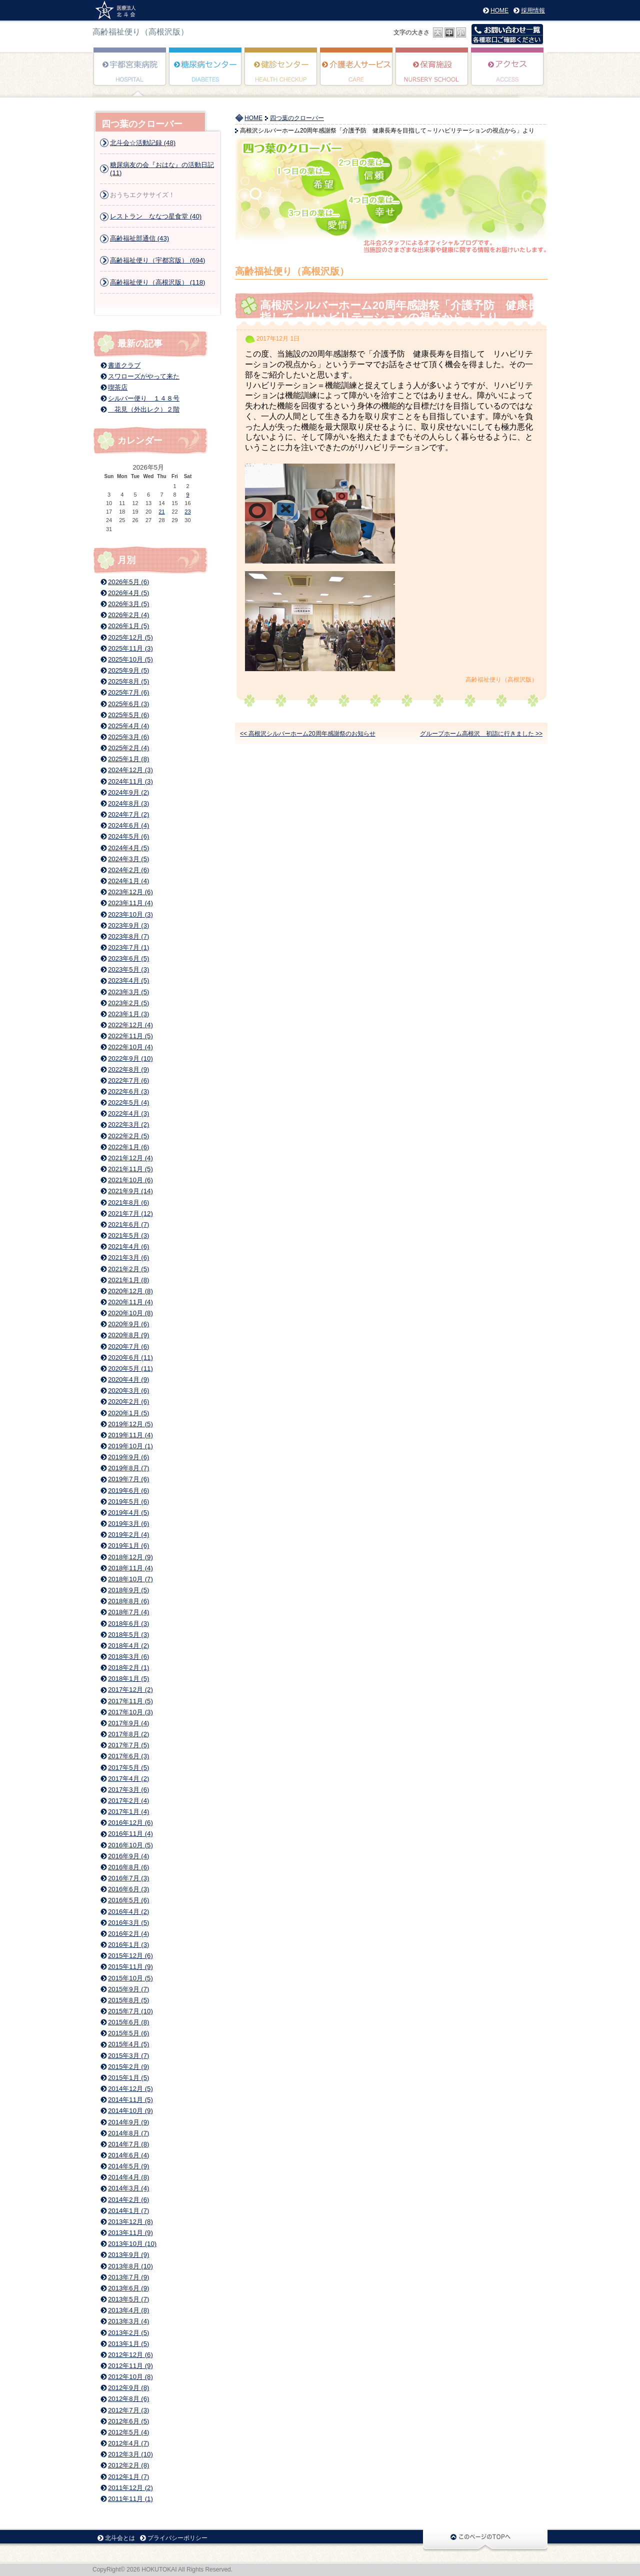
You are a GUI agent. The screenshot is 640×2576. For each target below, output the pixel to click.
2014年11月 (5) (130, 2099)
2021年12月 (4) (130, 1158)
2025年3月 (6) (128, 737)
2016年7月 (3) (128, 1878)
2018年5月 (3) (128, 1634)
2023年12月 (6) (130, 892)
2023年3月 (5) (128, 992)
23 (187, 512)
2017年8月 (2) (128, 1734)
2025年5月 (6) (128, 715)
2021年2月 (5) (128, 1269)
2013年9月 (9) (128, 2254)
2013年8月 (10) (130, 2266)
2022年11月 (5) (130, 1036)
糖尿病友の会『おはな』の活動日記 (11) (162, 169)
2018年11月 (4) (130, 1568)
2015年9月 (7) (128, 1989)
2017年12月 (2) (130, 1689)
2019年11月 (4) (130, 1435)
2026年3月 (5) (128, 604)
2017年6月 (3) (128, 1756)
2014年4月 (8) (128, 2177)
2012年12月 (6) (130, 2354)
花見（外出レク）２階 (144, 409)
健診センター (281, 74)
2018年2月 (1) (128, 1667)
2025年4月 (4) (128, 726)
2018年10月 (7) (130, 1579)
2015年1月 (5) (128, 2077)
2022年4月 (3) (128, 1113)
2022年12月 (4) (130, 1025)
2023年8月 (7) (128, 936)
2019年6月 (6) (128, 1490)
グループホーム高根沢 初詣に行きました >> (481, 733)
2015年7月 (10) (130, 2011)
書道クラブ (124, 365)
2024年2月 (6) (128, 870)
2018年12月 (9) (130, 1557)
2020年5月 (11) (130, 1368)
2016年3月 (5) (128, 1922)
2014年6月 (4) (128, 2155)
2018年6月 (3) (128, 1623)
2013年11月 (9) (130, 2232)
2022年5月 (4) (128, 1102)
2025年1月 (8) (128, 759)
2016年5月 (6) (128, 1900)
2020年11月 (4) (130, 1302)
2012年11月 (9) (130, 2365)
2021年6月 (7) (128, 1224)
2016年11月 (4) (130, 1833)
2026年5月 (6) (128, 582)
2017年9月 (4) (128, 1723)
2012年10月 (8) (130, 2376)
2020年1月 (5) (128, 1413)
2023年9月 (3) (128, 925)
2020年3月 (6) (128, 1390)
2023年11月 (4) (130, 903)
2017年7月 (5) (128, 1745)
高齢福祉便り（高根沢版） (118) (157, 282)
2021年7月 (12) (130, 1213)
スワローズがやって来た (144, 376)
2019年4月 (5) (128, 1512)
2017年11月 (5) (130, 1701)
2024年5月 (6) (128, 836)
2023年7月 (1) (128, 947)
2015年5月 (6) (128, 2033)
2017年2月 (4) (128, 1800)
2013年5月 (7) (128, 2299)
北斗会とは (120, 2537)
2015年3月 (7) (128, 2055)
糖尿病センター (206, 74)
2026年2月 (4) (128, 615)
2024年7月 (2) (128, 814)
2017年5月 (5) (128, 1767)
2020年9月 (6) (128, 1324)
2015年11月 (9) (130, 1966)
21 (161, 512)
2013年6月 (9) (128, 2288)
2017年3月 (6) (128, 1789)
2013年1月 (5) (128, 2343)
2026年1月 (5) (128, 626)
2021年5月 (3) (128, 1235)
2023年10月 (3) (130, 914)
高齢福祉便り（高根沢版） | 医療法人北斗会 (119, 10)
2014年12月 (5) (130, 2088)
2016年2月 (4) (128, 1933)
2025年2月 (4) (128, 748)
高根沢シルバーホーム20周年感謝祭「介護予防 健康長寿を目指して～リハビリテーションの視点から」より (416, 311)
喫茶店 (118, 387)
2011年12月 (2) (130, 2487)
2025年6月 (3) (128, 704)
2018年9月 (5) (128, 1590)
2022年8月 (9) (128, 1069)
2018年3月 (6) (128, 1656)
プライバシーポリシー (178, 2537)
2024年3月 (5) (128, 859)
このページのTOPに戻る (485, 2539)
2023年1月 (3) (128, 1014)
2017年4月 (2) (128, 1778)
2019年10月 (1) (130, 1446)
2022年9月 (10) (130, 1058)
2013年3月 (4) (128, 2321)
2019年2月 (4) (128, 1534)
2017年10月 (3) (130, 1712)
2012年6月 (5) (128, 2421)
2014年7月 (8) (128, 2144)
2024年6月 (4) (128, 825)
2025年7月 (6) (128, 692)
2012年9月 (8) (128, 2387)
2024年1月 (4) (128, 881)
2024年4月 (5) (128, 848)
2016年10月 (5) (130, 1845)
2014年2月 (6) (128, 2199)
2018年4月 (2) (128, 1645)
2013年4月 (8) (128, 2310)
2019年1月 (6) (128, 1545)
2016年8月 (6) (128, 1867)
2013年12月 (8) (130, 2221)
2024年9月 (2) (128, 792)
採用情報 (533, 10)
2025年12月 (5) (130, 637)
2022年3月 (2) (128, 1124)
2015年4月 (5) (128, 2044)
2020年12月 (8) (130, 1291)
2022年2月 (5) (128, 1136)
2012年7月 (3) (128, 2410)
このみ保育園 (432, 74)
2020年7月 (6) (128, 1346)
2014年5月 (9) (128, 2166)
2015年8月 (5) (128, 2000)
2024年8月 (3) (128, 803)
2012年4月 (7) (128, 2443)
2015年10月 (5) (130, 1978)
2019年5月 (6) (128, 1501)
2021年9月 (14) (130, 1191)
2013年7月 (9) (128, 2277)
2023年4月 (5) (128, 980)
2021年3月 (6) (128, 1257)
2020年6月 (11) (130, 1357)
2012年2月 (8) (128, 2465)
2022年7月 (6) (128, 1080)
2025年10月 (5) (130, 659)
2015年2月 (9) (128, 2066)
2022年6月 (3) (128, 1091)
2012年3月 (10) (130, 2454)
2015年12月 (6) (130, 1955)
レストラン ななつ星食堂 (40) (156, 216)
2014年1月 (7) (128, 2210)
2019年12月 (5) (130, 1424)
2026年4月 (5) (128, 593)
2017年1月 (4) (128, 1811)
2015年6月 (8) (128, 2022)
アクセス (508, 74)
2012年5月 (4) (128, 2432)
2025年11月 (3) (130, 648)
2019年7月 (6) (128, 1479)
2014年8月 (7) (128, 2133)
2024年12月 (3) (130, 770)
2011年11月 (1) (130, 2498)
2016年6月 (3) (128, 1889)
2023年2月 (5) (128, 1003)
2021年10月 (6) (130, 1180)
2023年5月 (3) (128, 969)
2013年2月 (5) (128, 2332)
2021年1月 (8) (128, 1280)
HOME (499, 10)
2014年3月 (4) (128, 2188)
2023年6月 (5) (128, 958)
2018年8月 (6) (128, 1601)
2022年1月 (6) (128, 1147)
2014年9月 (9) (128, 2122)
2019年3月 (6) (128, 1523)
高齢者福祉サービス (356, 74)
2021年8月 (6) (128, 1202)
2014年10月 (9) (130, 2110)
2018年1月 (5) (128, 1678)
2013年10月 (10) (132, 2243)
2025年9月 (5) (128, 670)
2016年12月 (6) (130, 1822)
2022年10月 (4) (130, 1047)
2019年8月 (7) (128, 1468)
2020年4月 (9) (128, 1379)
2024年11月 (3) (130, 781)
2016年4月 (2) (128, 1911)
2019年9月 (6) (128, 1457)
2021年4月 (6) (128, 1246)
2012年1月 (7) (128, 2476)
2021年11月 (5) (130, 1169)
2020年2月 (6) (128, 1401)
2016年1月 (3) (128, 1944)
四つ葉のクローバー (297, 118)
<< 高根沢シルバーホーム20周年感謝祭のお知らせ (308, 733)
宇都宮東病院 (130, 74)
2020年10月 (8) (130, 1313)
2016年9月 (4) (128, 1856)
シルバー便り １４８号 (144, 398)
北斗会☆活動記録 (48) (143, 143)
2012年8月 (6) (128, 2398)
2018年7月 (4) (128, 1612)
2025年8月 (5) (128, 681)
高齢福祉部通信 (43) (139, 238)
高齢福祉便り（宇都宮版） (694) (157, 260)
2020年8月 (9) (128, 1335)
